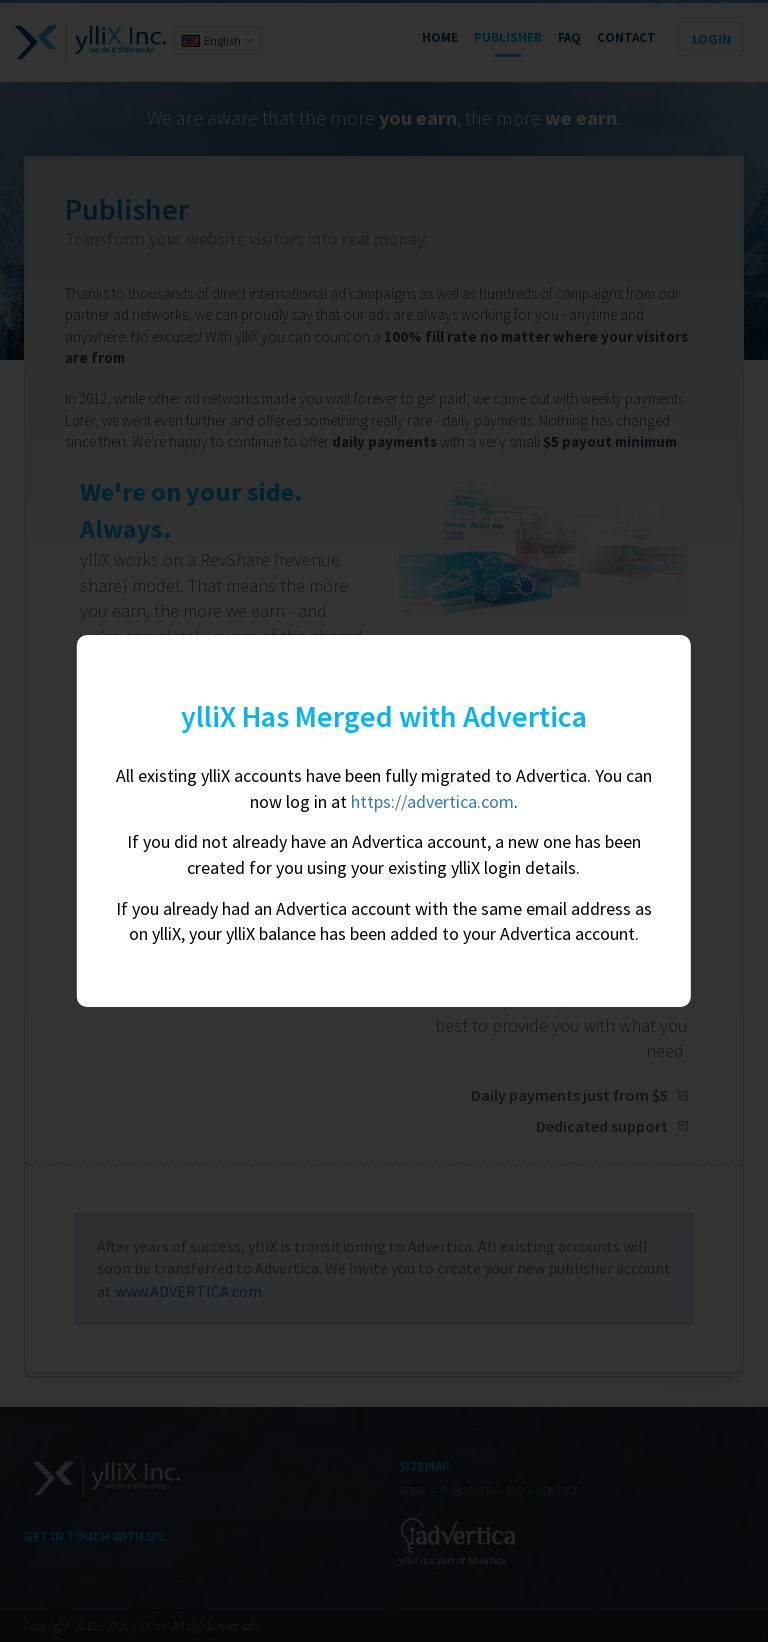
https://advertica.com (432, 801)
